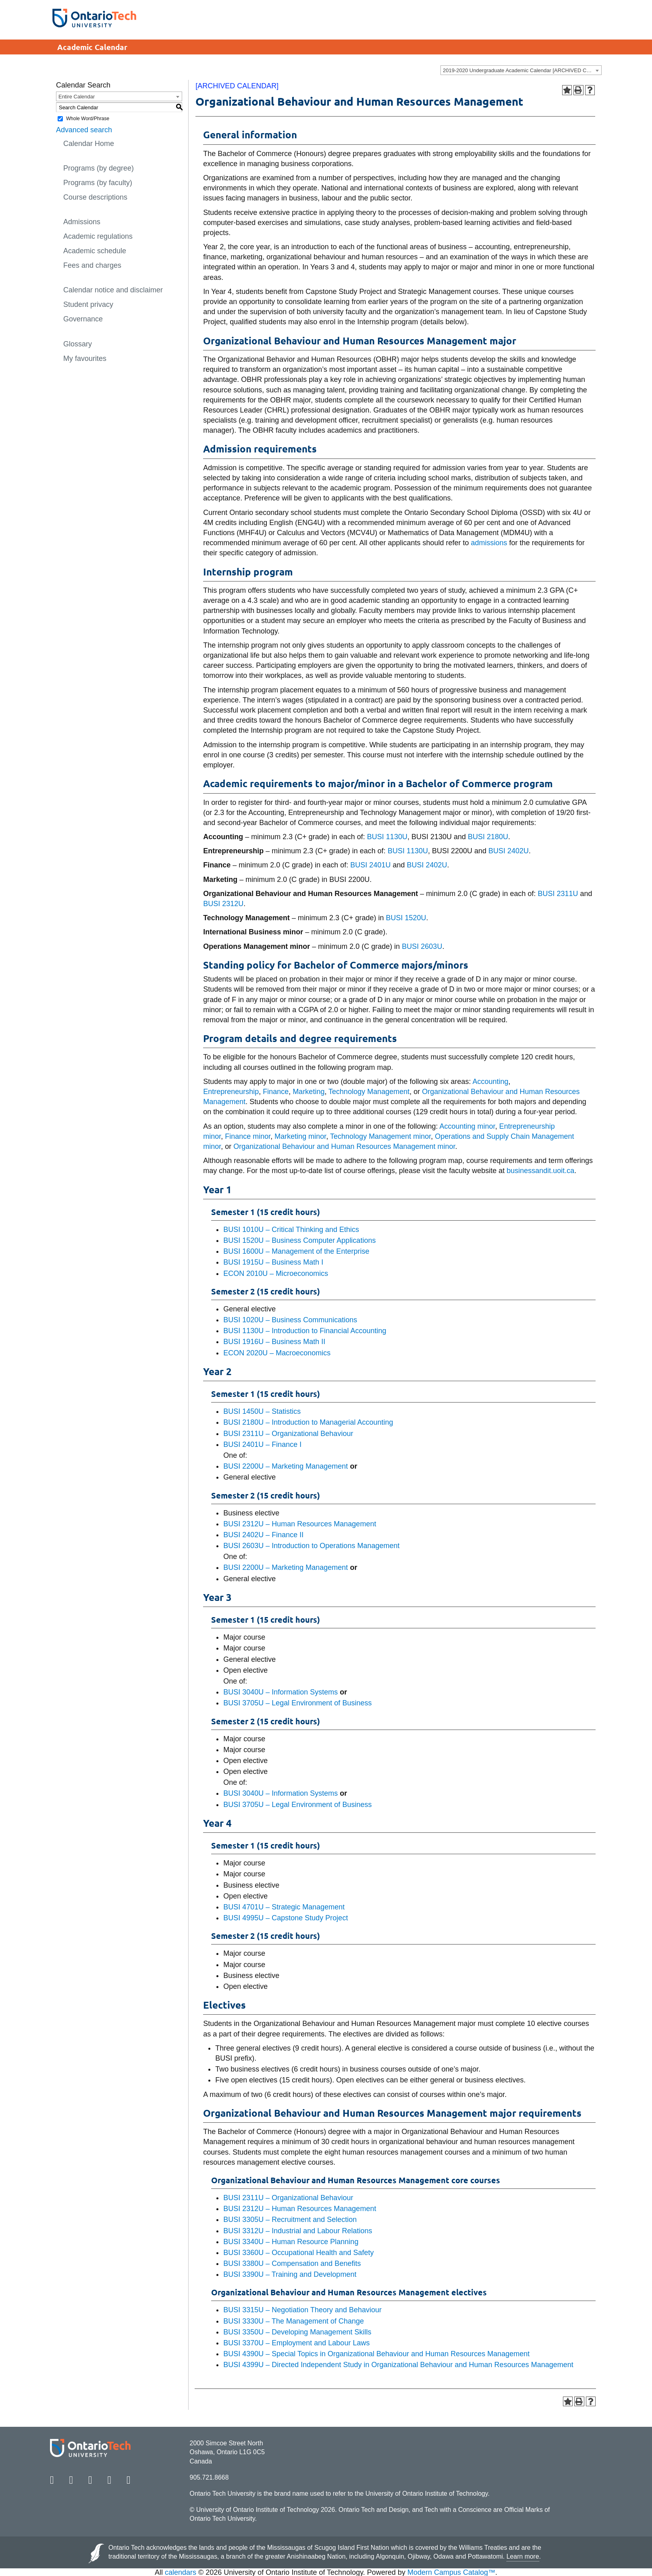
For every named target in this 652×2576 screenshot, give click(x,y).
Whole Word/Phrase (87, 118)
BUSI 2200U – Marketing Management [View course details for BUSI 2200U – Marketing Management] (285, 1466)
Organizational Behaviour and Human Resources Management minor (344, 1146)
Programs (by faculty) (97, 183)
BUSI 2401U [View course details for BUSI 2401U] (370, 865)
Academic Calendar (92, 47)
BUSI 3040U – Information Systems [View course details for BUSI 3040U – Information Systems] (280, 1692)
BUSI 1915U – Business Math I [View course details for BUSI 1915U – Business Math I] (273, 1262)
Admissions (81, 222)
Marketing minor (300, 1136)
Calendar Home (88, 144)
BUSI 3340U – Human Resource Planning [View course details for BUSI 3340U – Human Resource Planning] (290, 2242)
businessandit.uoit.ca (540, 1171)
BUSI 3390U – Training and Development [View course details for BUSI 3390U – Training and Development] (289, 2274)
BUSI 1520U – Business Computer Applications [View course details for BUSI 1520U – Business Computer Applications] (299, 1240)
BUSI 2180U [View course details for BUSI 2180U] (488, 837)
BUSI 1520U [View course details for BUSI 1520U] (406, 918)
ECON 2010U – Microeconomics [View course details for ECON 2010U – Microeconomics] (275, 1273)
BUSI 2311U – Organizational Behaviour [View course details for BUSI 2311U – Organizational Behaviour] (288, 1434)
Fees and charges (92, 265)
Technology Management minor (380, 1136)
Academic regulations (98, 236)
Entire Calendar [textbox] (76, 97)
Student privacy (88, 304)
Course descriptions (95, 197)
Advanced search (84, 130)
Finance (276, 1092)
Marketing (308, 1092)
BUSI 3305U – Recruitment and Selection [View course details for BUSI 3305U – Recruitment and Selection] (290, 2219)
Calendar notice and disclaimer (113, 290)
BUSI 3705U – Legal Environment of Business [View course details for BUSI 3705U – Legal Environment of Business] (297, 1703)
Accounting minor (467, 1126)
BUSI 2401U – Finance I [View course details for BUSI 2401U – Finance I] (262, 1444)
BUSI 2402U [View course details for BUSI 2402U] (508, 851)
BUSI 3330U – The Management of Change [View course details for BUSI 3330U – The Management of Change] (293, 2321)
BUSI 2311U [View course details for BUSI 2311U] (558, 894)
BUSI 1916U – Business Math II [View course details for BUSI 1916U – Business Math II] (274, 1342)
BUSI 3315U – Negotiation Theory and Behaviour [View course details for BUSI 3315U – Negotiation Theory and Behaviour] (302, 2310)
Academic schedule (94, 251)
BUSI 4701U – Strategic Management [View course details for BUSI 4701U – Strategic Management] (284, 1907)
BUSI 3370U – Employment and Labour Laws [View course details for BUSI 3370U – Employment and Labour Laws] (296, 2343)
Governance (83, 319)
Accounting (491, 1082)
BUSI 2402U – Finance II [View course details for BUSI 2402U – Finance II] (263, 1535)
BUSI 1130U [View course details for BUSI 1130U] (387, 837)
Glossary (77, 344)
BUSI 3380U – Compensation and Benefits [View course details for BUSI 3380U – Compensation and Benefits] (292, 2263)
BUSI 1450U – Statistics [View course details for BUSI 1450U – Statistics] (262, 1411)
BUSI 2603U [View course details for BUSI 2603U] (422, 946)
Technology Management (368, 1092)
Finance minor (247, 1136)
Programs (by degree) (98, 168)
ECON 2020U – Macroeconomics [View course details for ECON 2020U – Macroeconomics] (276, 1353)
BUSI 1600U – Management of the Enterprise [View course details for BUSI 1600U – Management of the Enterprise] (296, 1251)
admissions (489, 543)
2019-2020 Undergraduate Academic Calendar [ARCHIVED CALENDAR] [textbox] (522, 70)
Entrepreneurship (231, 1092)
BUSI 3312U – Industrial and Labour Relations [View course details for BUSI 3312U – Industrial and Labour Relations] (297, 2231)
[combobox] (521, 70)
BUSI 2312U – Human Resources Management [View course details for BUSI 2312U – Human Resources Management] (299, 1524)
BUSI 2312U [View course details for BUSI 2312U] (223, 904)
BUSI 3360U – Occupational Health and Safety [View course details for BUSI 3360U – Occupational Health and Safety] (298, 2253)
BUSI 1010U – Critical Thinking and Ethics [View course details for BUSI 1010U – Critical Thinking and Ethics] (291, 1229)
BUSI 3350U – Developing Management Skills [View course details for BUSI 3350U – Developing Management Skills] (297, 2332)
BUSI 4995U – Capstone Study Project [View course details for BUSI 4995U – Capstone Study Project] (285, 1918)
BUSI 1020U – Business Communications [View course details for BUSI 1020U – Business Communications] (290, 1320)
